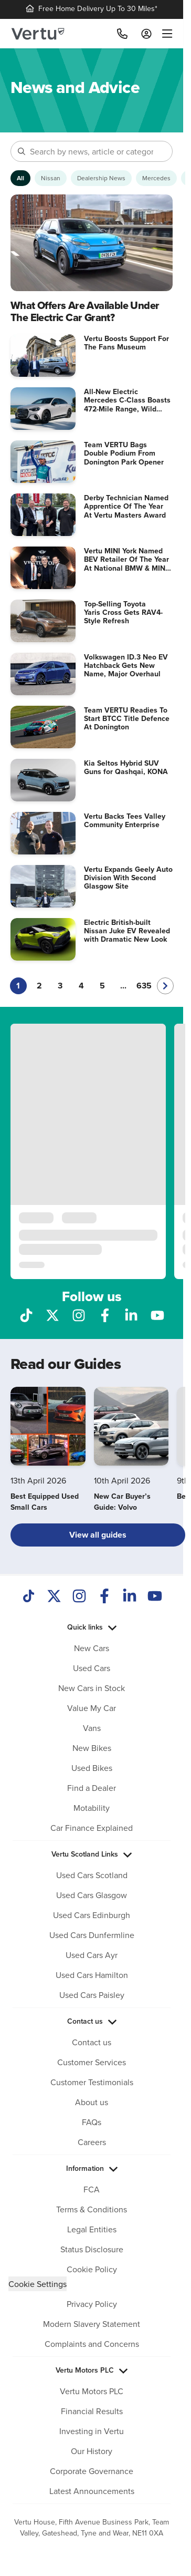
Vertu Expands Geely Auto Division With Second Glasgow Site (128, 877)
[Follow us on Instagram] (79, 1314)
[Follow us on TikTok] (26, 1314)
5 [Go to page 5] (102, 986)
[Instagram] (79, 1597)
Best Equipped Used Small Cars (44, 1501)
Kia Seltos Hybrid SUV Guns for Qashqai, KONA (126, 767)
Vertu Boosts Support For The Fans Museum (126, 342)
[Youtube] (154, 1597)
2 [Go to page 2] (39, 986)
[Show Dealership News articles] (101, 178)
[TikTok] (28, 1597)
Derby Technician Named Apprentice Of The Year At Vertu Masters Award (126, 506)
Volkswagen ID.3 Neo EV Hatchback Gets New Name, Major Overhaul (126, 665)
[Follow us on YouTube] (157, 1314)
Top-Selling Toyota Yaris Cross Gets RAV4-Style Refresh (123, 612)
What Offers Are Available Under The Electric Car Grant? (84, 311)
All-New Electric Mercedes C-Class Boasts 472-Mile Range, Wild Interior (127, 404)
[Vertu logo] (37, 34)
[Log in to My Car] (146, 33)
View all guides (97, 1535)
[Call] (122, 33)
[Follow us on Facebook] (105, 1314)
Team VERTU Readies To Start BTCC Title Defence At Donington (126, 718)
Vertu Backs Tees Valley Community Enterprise (124, 820)
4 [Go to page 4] (81, 986)
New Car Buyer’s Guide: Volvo (122, 1501)
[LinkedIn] (129, 1597)
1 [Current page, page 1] (18, 986)
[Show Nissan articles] (51, 178)
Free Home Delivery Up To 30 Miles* (91, 8)
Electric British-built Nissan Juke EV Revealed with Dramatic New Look (127, 930)
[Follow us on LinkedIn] (131, 1314)
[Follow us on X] (52, 1314)
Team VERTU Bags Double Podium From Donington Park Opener (124, 453)
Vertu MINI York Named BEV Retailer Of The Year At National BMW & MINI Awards (126, 563)
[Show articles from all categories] (20, 178)
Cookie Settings (37, 2284)
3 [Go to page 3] (60, 986)
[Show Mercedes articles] (156, 178)
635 (144, 986)
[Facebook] (104, 1597)
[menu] (165, 33)
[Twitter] (54, 1597)
